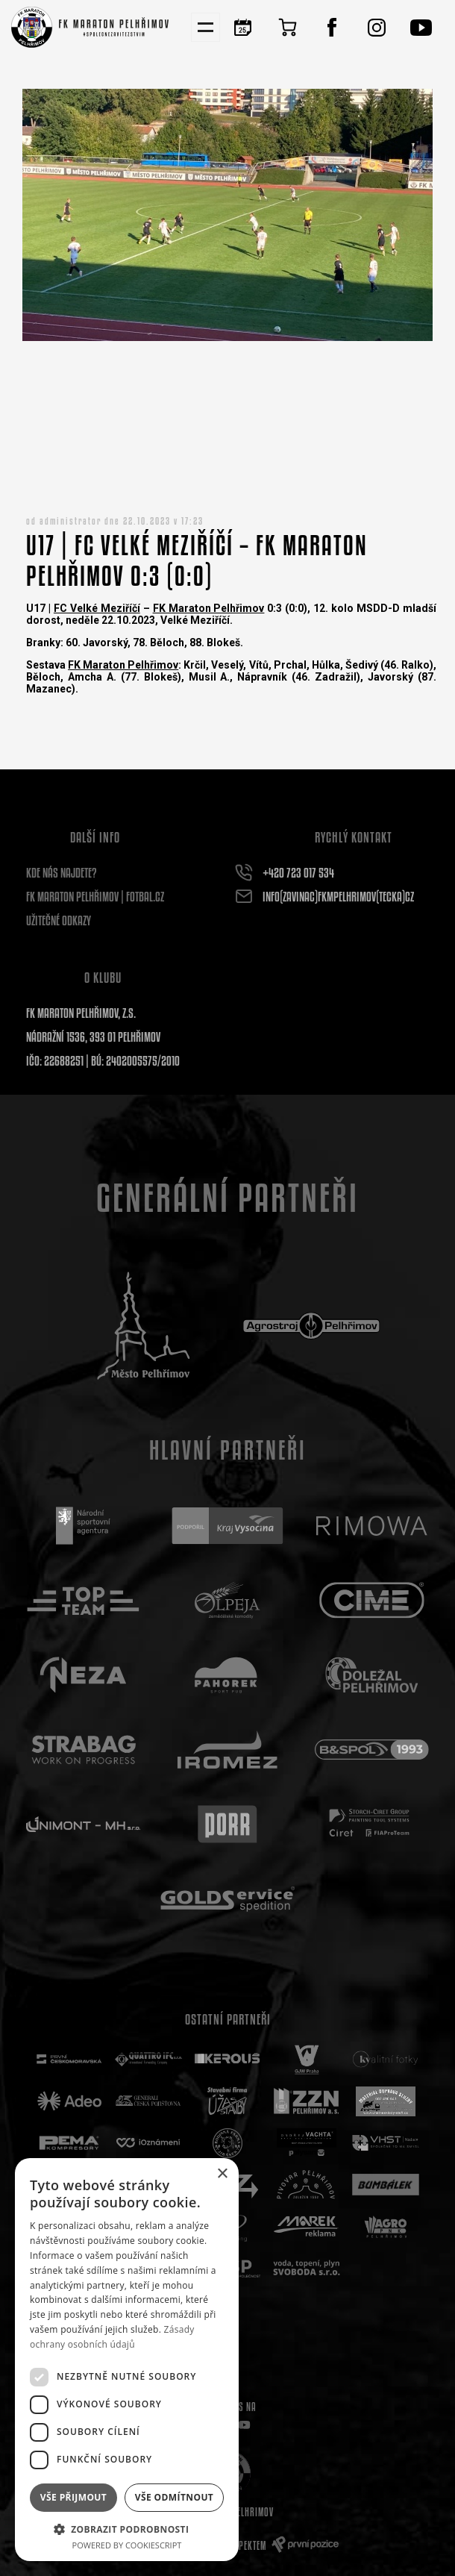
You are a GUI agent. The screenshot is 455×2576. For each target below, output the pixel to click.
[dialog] (127, 2359)
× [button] (222, 2174)
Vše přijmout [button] (73, 2497)
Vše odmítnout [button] (174, 2497)
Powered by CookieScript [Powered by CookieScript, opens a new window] (127, 2545)
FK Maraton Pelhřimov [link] (209, 608)
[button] (127, 2529)
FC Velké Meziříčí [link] (97, 608)
